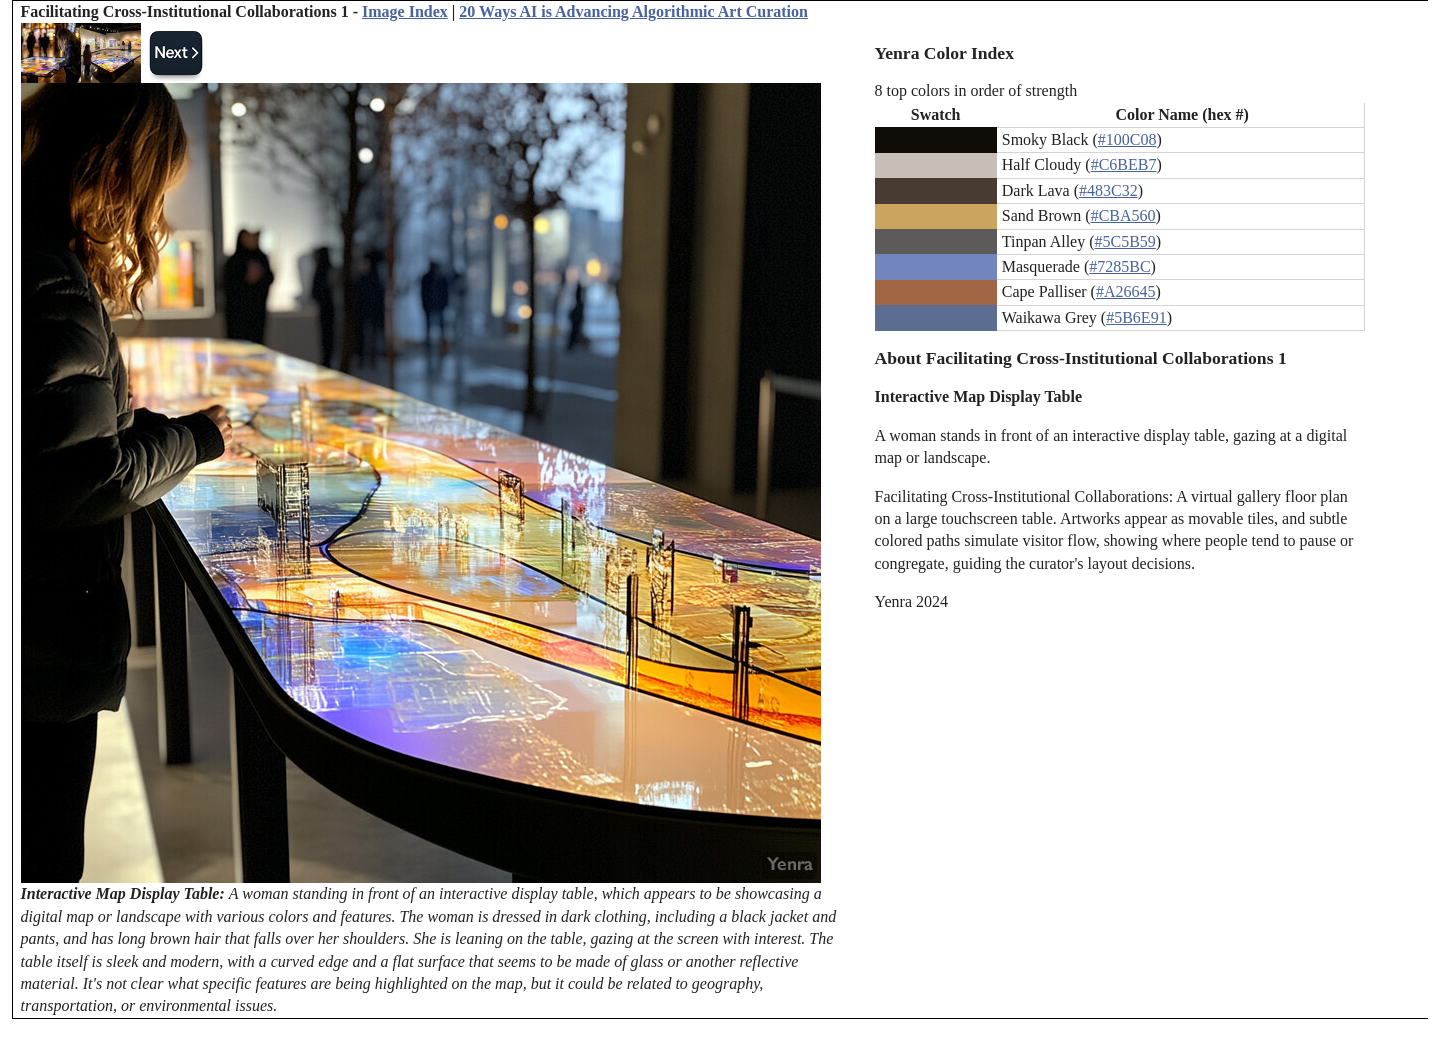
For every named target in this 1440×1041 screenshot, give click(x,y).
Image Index (405, 11)
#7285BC (1119, 266)
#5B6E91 (1136, 317)
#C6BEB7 (1124, 164)
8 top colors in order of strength (976, 90)
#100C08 (1127, 139)
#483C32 (1108, 190)
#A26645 (1126, 291)
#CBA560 (1123, 215)
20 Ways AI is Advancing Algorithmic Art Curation (633, 11)
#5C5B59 (1125, 241)
